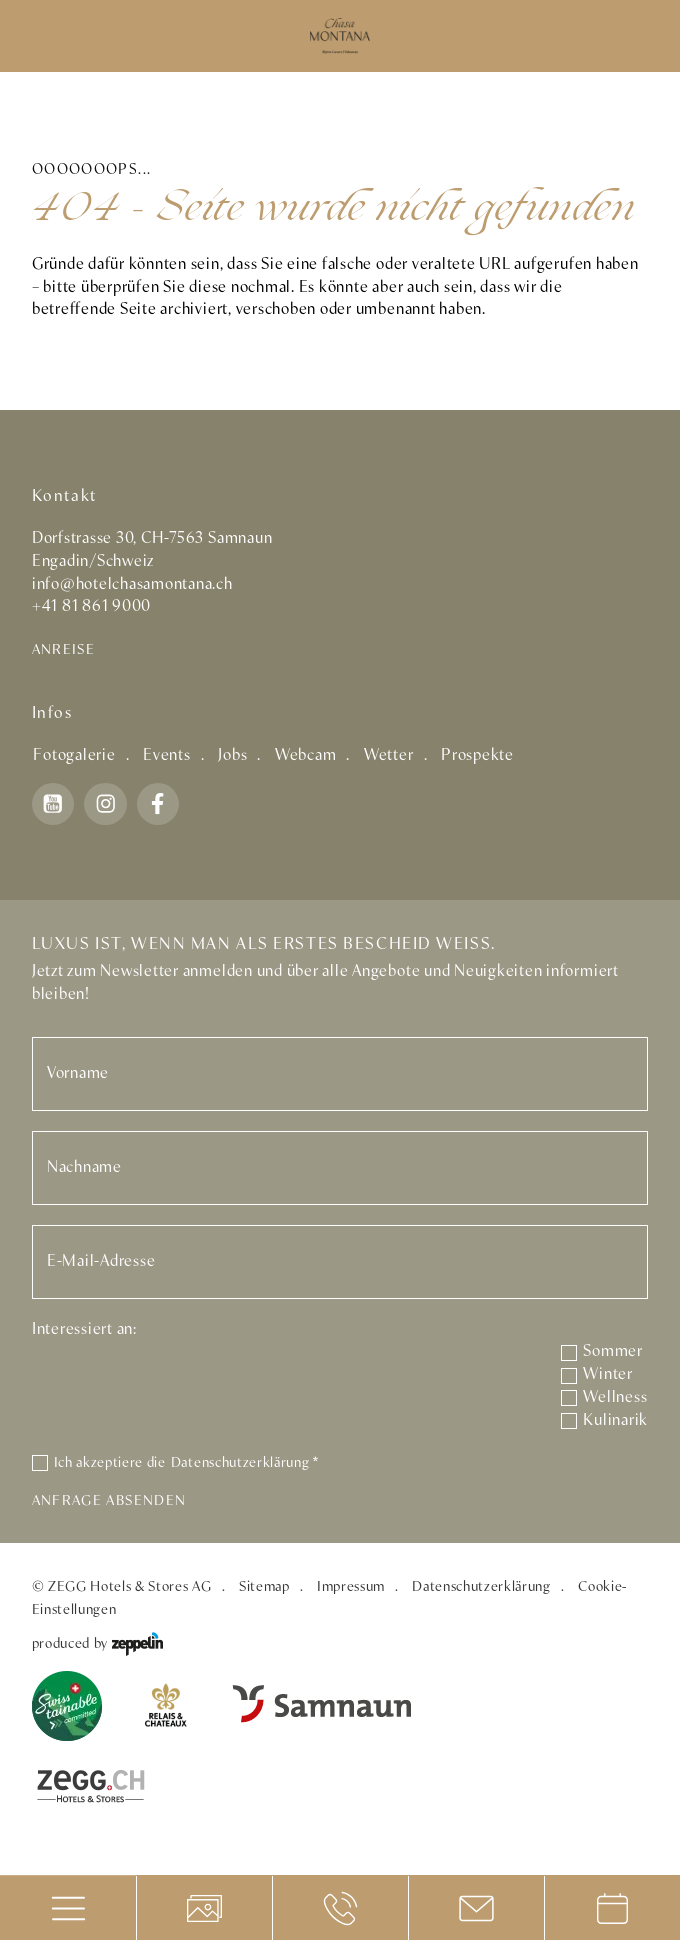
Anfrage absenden (109, 1501)
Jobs (232, 755)
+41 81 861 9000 (91, 606)
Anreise (63, 650)
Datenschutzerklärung (245, 1463)
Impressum (351, 1587)
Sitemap (264, 1587)
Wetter (389, 755)
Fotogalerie (74, 755)
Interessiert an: (84, 1329)
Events (167, 755)
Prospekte (477, 755)
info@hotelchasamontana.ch (132, 584)
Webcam (306, 755)
